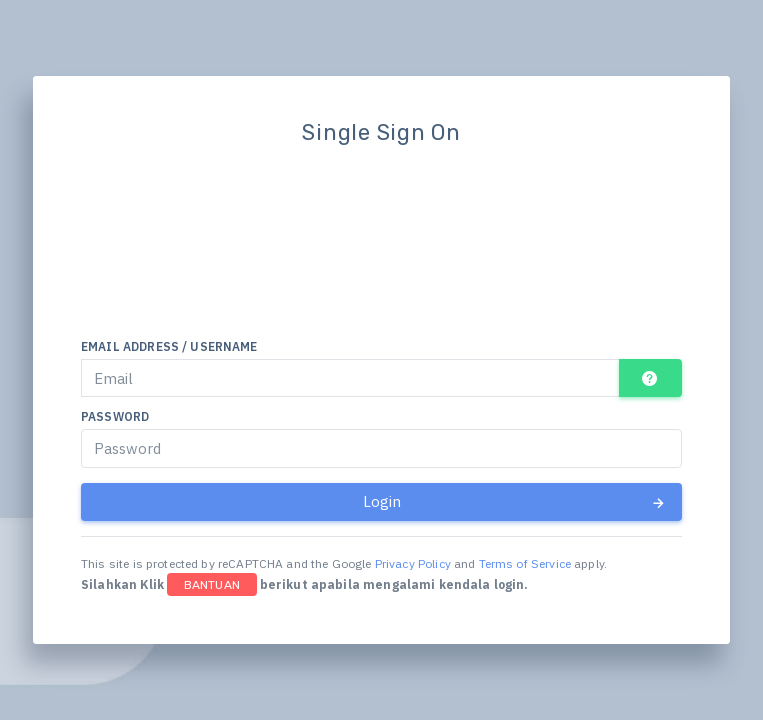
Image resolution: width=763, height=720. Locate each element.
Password (115, 416)
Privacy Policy (413, 563)
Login (515, 502)
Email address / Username (169, 346)
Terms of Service (525, 563)
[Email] (350, 378)
